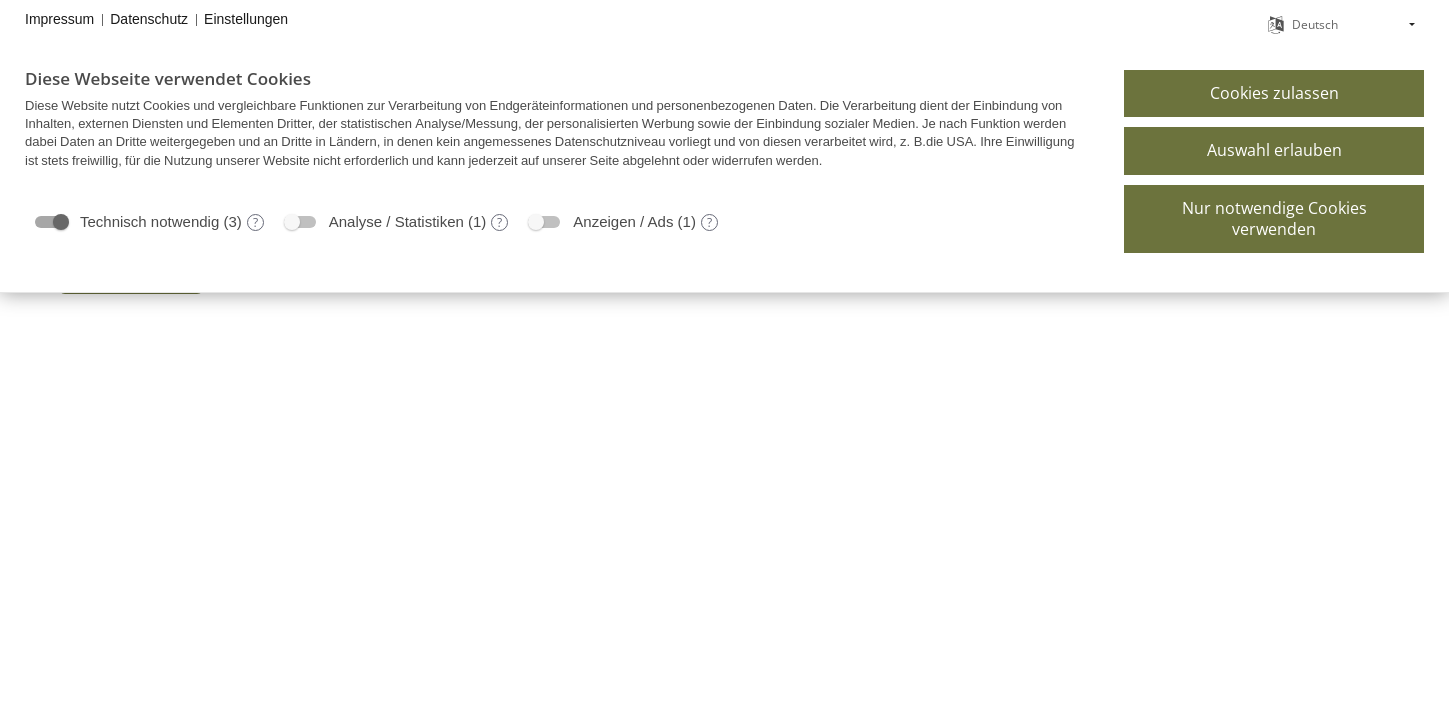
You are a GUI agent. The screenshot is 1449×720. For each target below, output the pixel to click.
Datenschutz (149, 19)
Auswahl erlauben (1274, 150)
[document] (559, 133)
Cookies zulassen (1274, 93)
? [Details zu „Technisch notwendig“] (255, 222)
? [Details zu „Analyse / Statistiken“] (499, 222)
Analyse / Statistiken (396, 221)
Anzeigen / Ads (623, 221)
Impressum (59, 19)
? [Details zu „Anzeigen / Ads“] (709, 222)
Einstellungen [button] (246, 19)
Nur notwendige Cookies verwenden (1274, 218)
